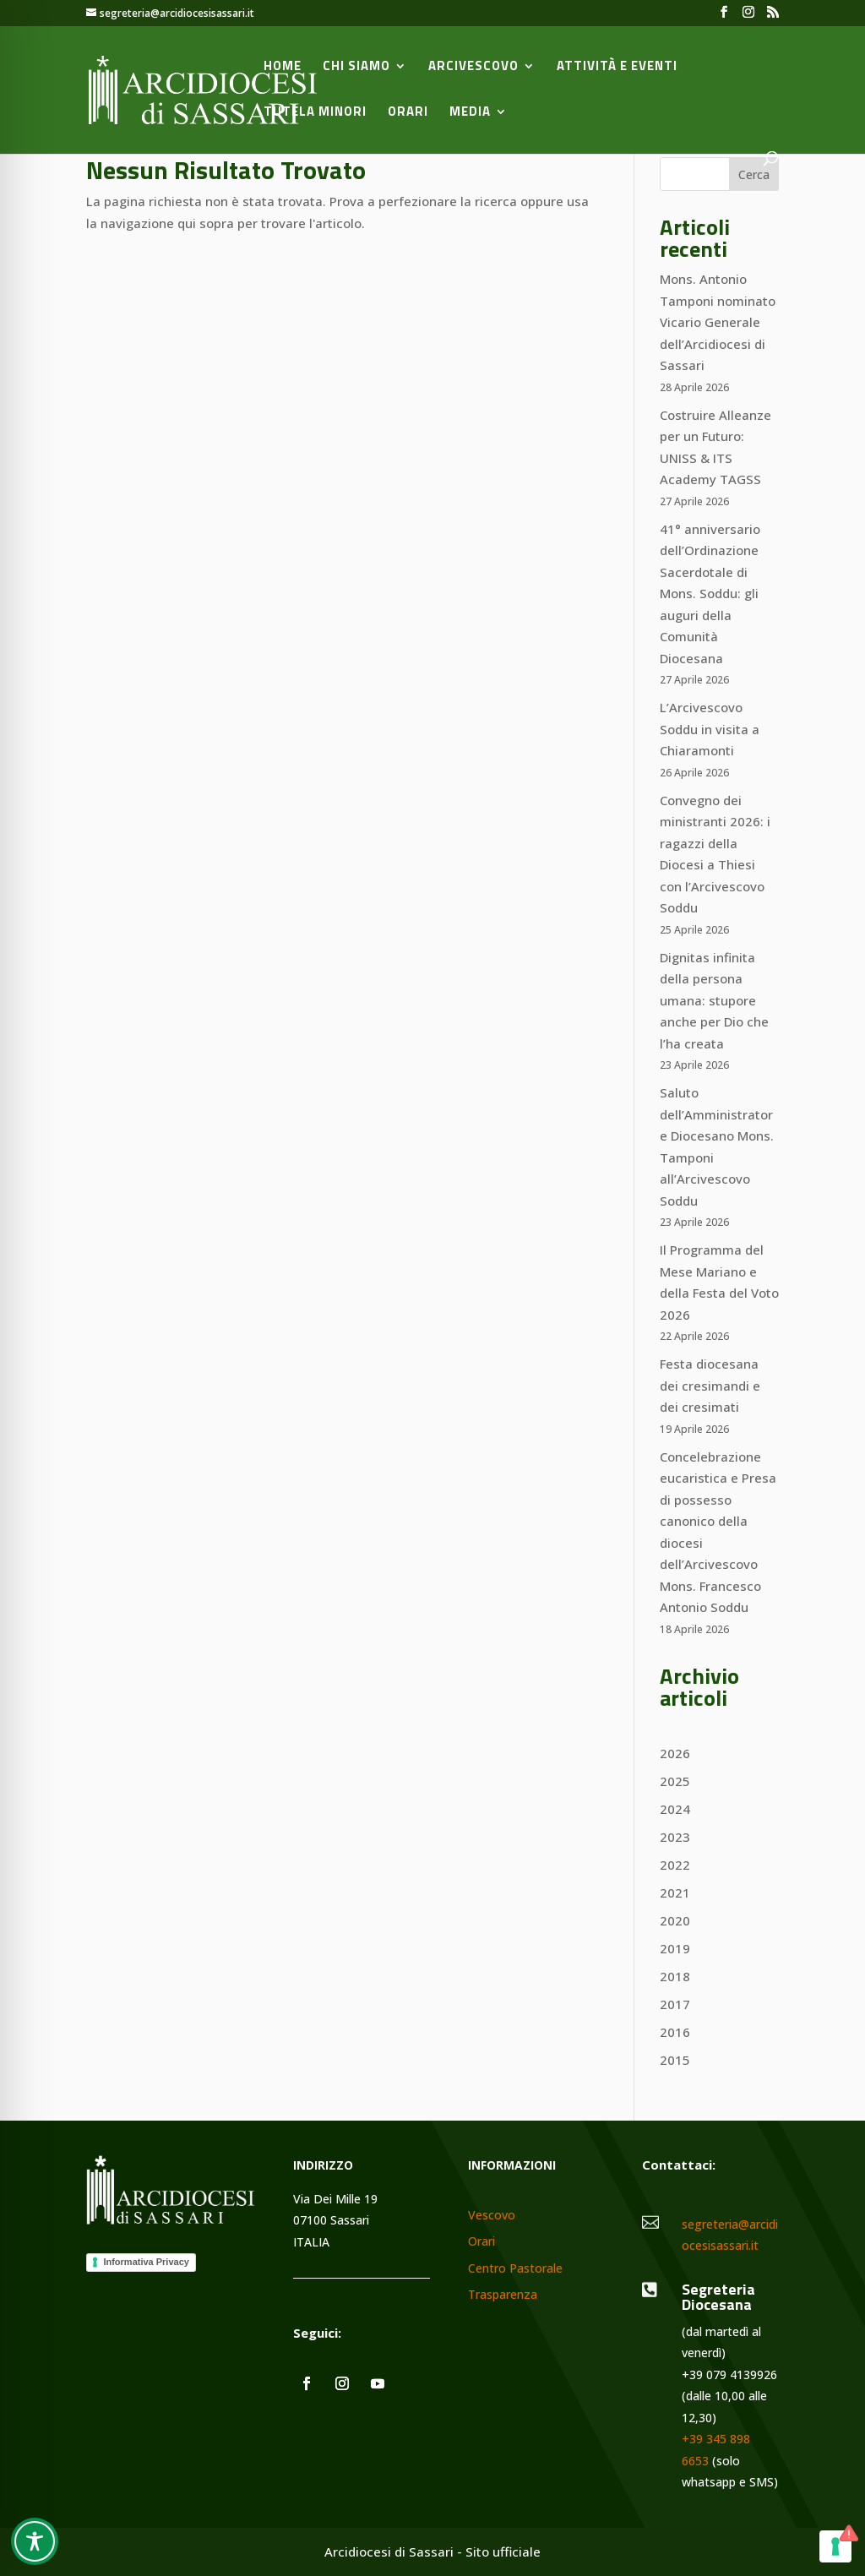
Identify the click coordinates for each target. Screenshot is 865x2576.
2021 (675, 1892)
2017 (675, 2004)
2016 (675, 2031)
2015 (675, 2059)
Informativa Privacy (146, 2262)
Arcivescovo (473, 67)
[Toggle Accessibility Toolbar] (35, 2541)
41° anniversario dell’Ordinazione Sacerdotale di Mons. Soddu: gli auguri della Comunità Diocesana (710, 593)
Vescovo (491, 2215)
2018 (675, 1976)
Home (283, 67)
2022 (675, 1864)
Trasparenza (502, 2295)
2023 (675, 1836)
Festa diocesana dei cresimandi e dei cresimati (710, 1385)
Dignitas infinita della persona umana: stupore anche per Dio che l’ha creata (714, 1000)
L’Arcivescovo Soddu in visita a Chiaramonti (709, 729)
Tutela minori (315, 113)
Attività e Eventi (617, 67)
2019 (675, 1948)
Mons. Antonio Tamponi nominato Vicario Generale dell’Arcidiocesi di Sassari (717, 321)
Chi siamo (356, 67)
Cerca (754, 174)
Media (470, 113)
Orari (408, 113)
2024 (675, 1808)
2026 (675, 1753)
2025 (675, 1781)
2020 (675, 1920)
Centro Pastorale (515, 2269)
